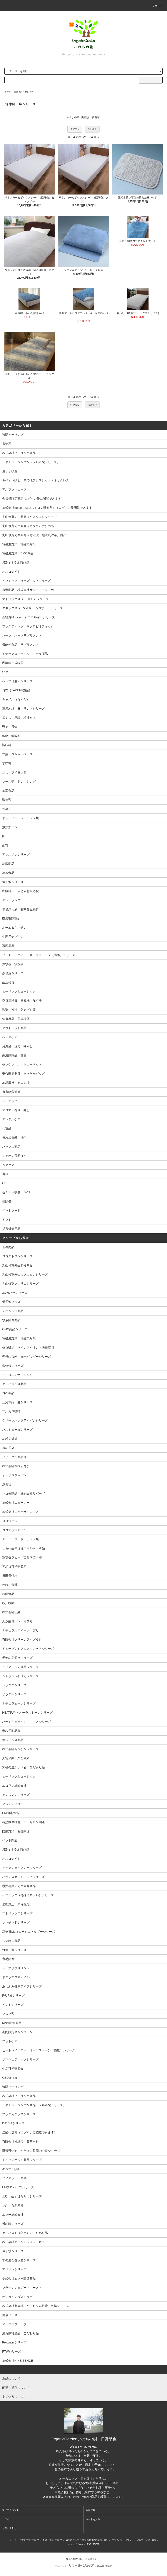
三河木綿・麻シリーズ (25, 91)
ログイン (7, 2519)
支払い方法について (29, 2540)
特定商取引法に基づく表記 (95, 2540)
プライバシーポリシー (123, 2540)
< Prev (74, 129)
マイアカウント (10, 2510)
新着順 (96, 117)
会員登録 (90, 2510)
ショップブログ (75, 2544)
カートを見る (93, 2519)
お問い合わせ (9, 2528)
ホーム (7, 91)
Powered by (83, 2566)
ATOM (96, 2544)
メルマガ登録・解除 (146, 2540)
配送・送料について (52, 2540)
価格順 (85, 117)
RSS (89, 2544)
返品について (72, 2540)
